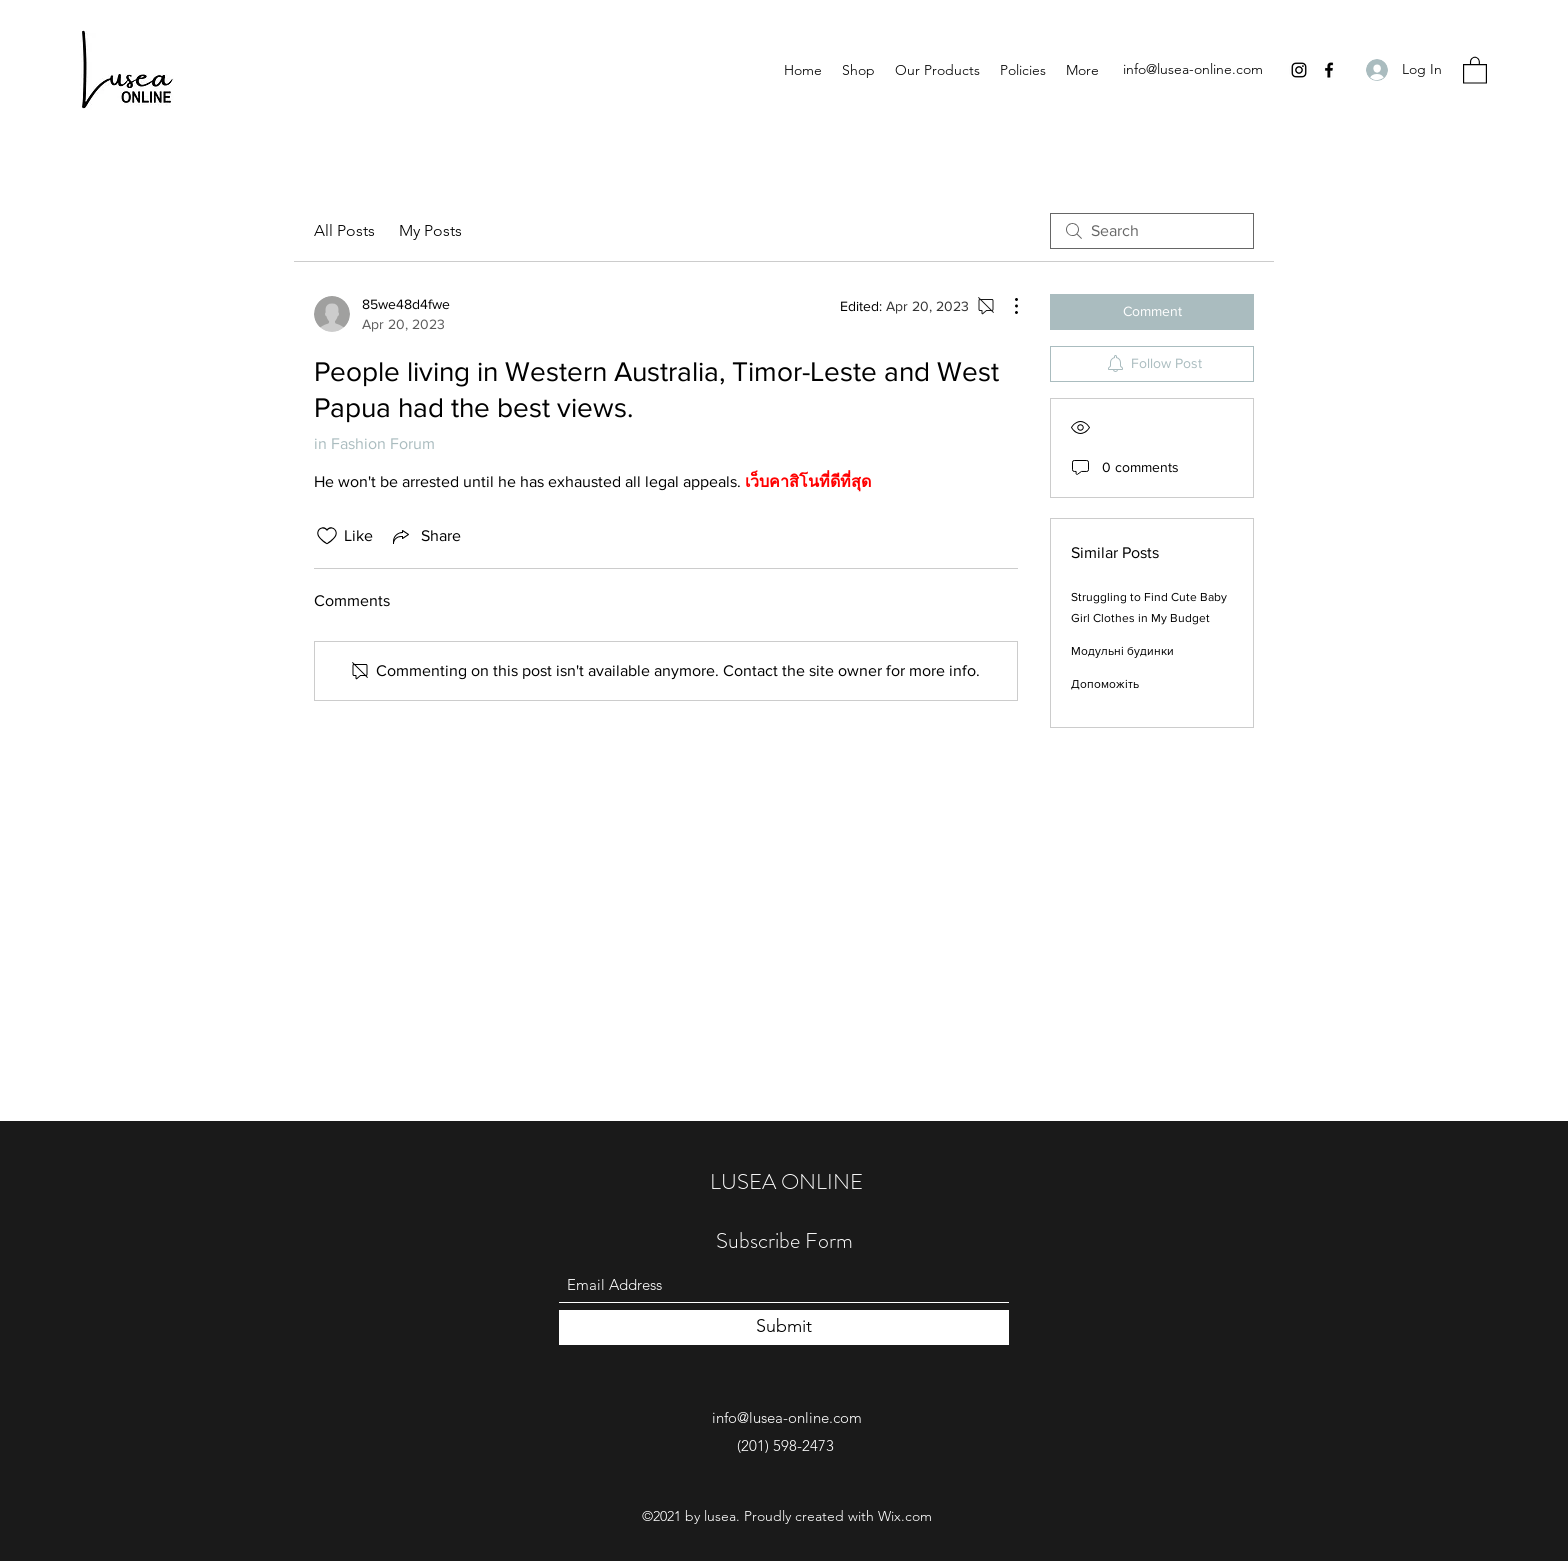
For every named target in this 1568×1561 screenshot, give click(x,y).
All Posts (344, 230)
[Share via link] (425, 536)
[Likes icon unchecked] (327, 536)
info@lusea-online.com (1193, 69)
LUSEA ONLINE (786, 1181)
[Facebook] (1329, 70)
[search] (1152, 231)
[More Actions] (1006, 306)
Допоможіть (1105, 684)
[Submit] (784, 1327)
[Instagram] (1299, 70)
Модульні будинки (1122, 651)
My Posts (430, 230)
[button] (1475, 69)
